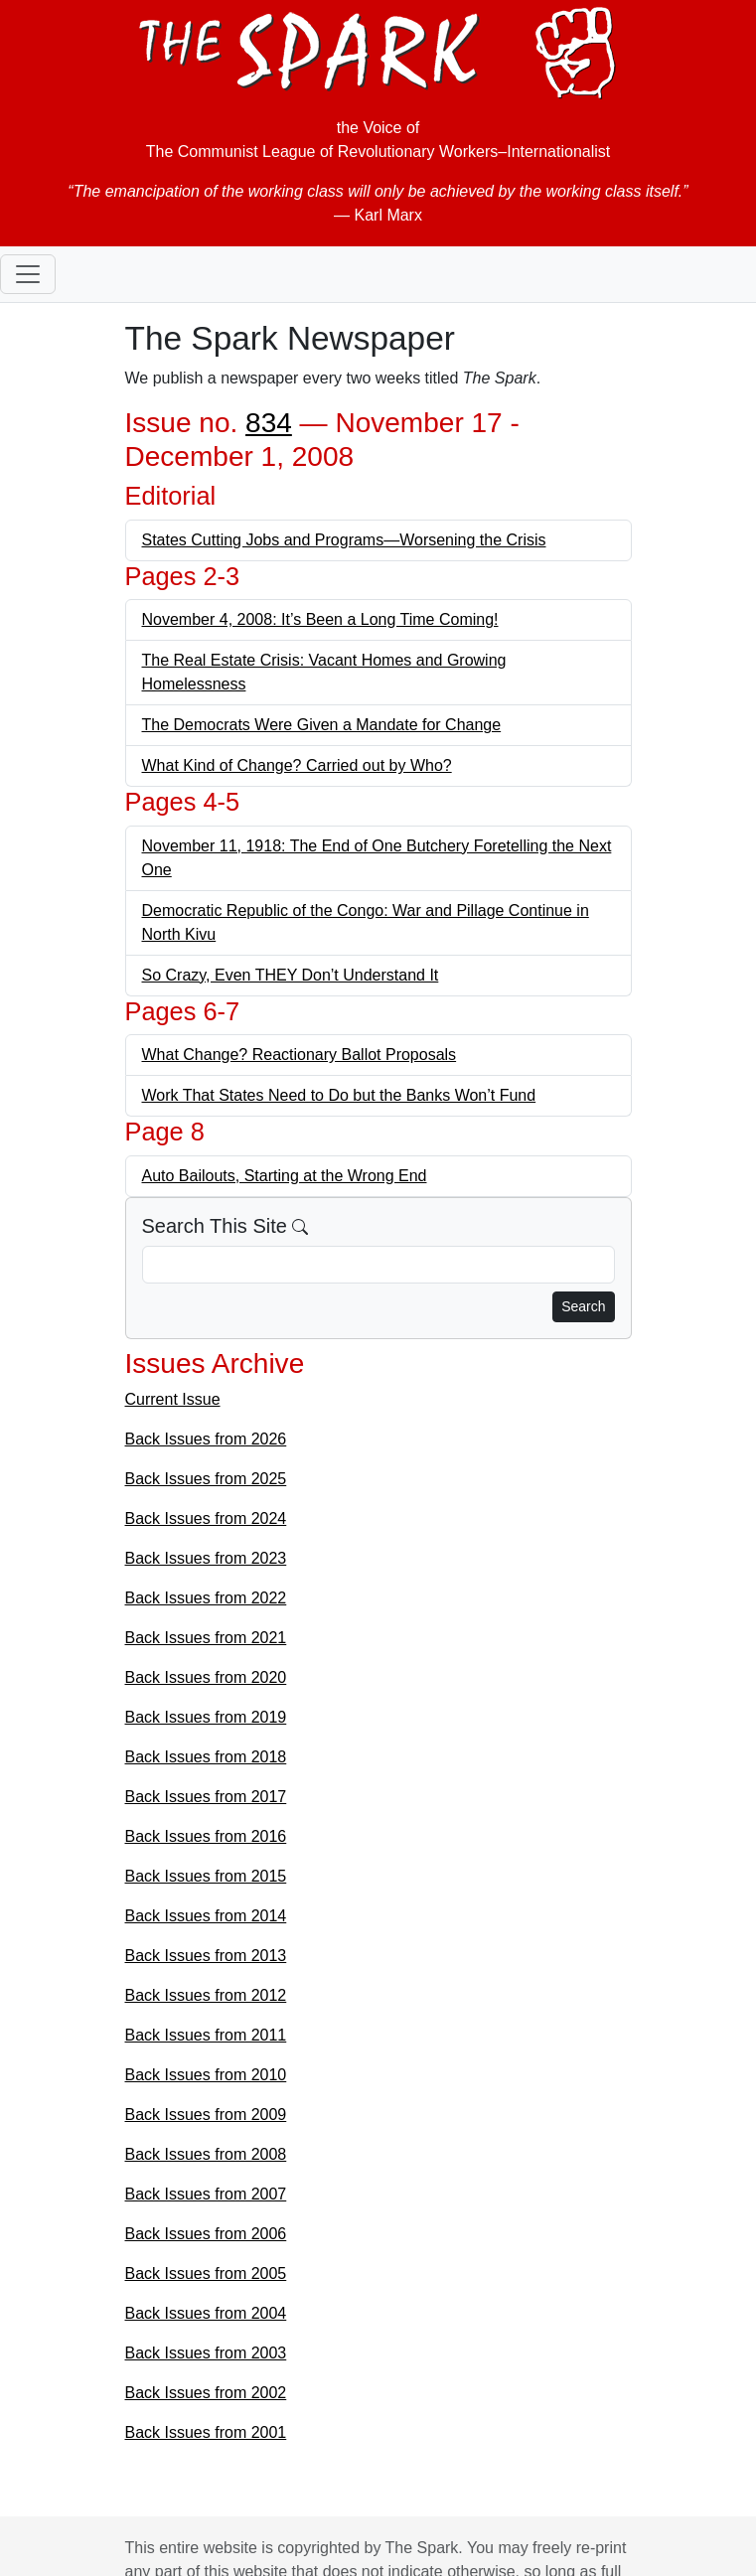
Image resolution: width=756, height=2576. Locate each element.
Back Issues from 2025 (206, 1478)
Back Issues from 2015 (206, 1876)
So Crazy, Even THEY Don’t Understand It (290, 975)
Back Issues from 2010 (206, 2074)
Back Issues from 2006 (206, 2233)
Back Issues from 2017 (206, 1796)
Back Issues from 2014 (206, 1915)
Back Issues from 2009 (206, 2114)
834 (268, 422)
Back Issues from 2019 (206, 1717)
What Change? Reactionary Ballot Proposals (299, 1054)
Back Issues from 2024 (206, 1518)
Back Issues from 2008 (206, 2154)
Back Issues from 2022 (206, 1598)
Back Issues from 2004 (206, 2313)
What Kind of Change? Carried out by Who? (297, 765)
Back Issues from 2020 (206, 1677)
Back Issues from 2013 (206, 1955)
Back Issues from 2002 (206, 2392)
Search (583, 1306)
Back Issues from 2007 (206, 2194)
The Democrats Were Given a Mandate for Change (322, 724)
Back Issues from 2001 (206, 2432)
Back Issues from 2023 (206, 1558)
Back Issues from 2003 (206, 2353)
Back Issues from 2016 (206, 1836)
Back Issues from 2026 (206, 1439)
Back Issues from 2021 (206, 1637)
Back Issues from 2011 (206, 2035)
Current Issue (173, 1399)
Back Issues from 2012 (206, 1995)
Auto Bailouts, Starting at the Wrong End (284, 1175)
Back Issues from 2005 (206, 2273)
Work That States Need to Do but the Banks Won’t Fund (339, 1095)
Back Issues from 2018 (206, 1756)
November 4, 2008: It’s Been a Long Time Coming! (320, 619)
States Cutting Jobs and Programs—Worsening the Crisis (344, 539)
